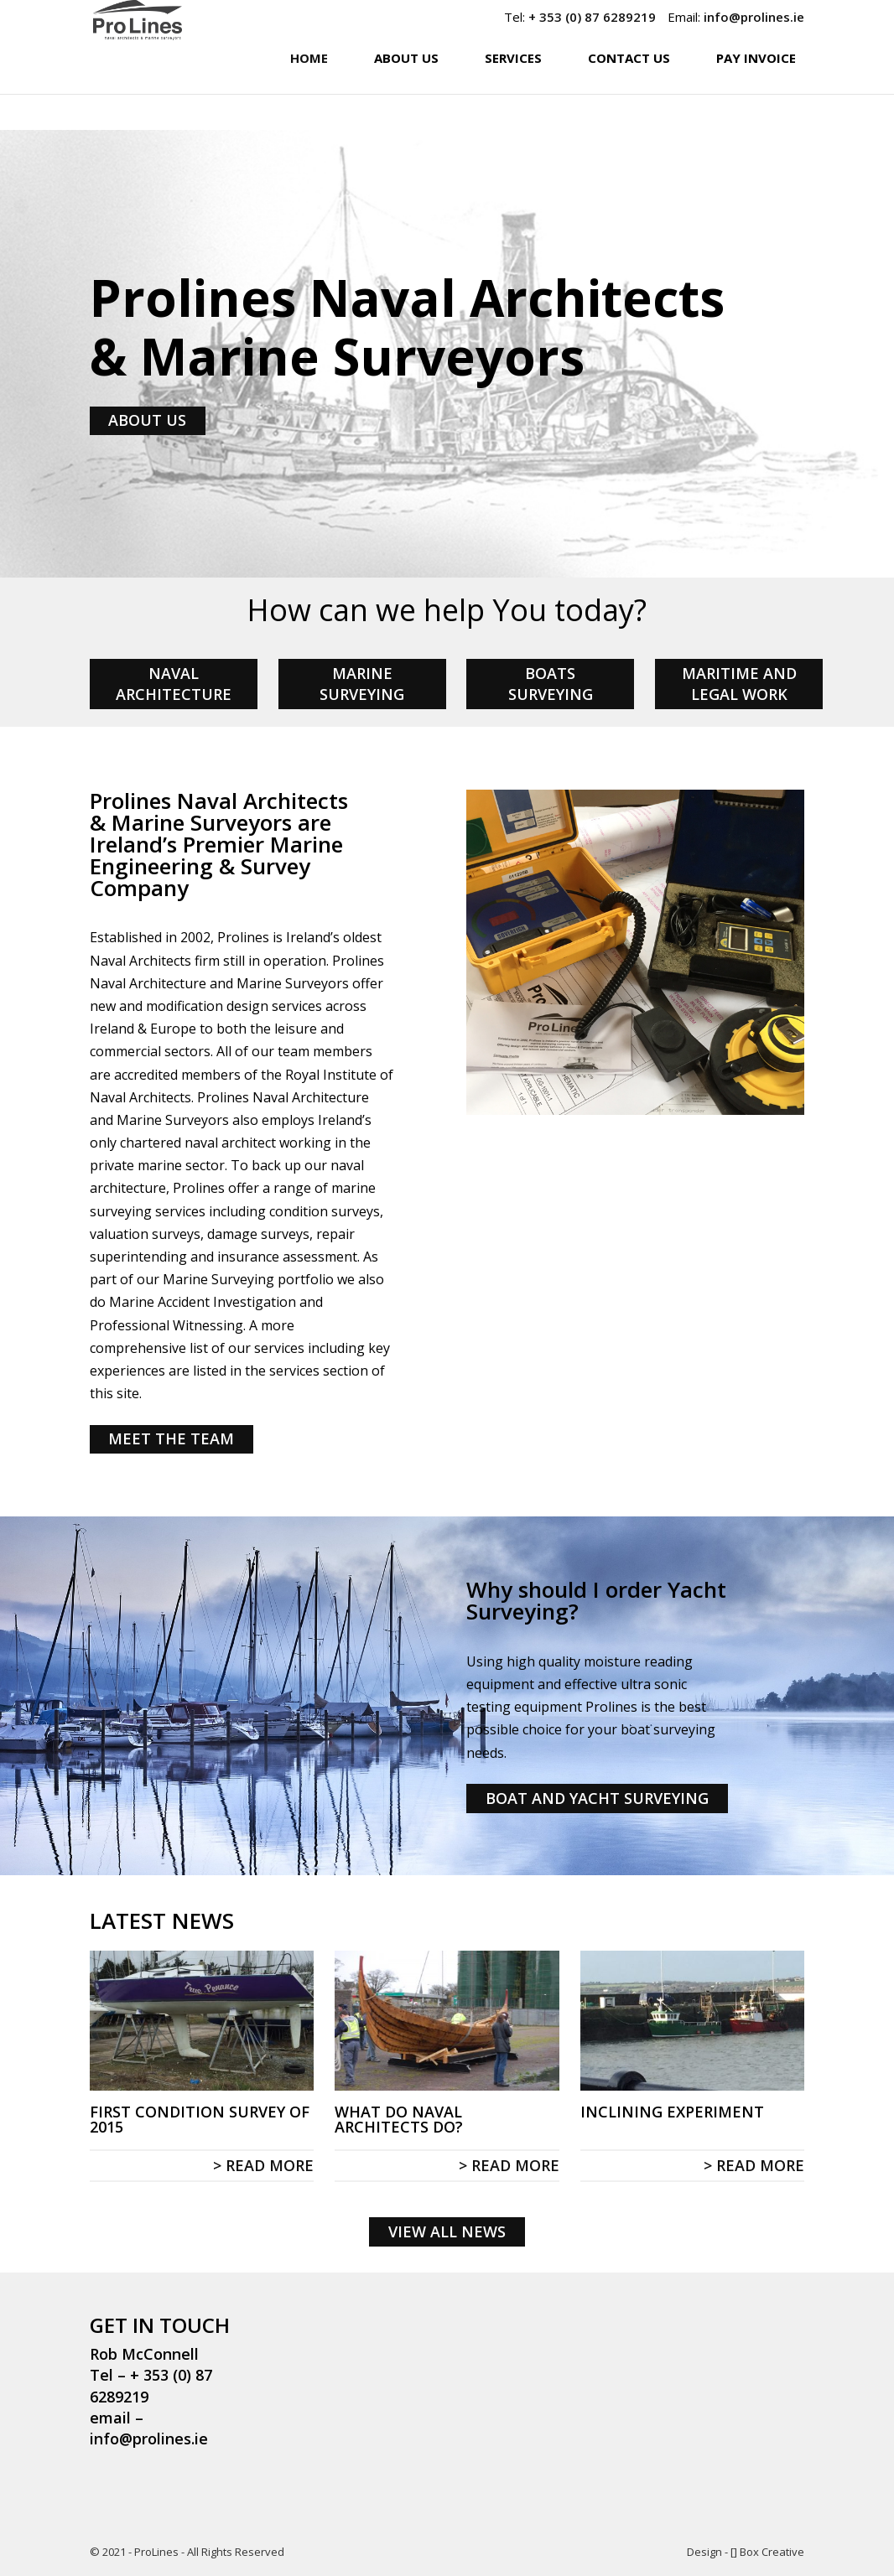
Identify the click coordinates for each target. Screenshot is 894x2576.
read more (270, 2165)
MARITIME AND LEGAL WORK (739, 683)
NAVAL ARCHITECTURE (173, 683)
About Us (406, 93)
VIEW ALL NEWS (447, 2231)
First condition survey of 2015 (199, 2119)
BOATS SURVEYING (550, 683)
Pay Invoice (756, 93)
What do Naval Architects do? (399, 2119)
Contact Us (629, 93)
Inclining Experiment (672, 2112)
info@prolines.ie (754, 16)
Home (309, 93)
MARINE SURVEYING (362, 683)
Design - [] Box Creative (745, 2551)
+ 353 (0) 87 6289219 (592, 16)
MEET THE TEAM (171, 1438)
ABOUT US (147, 420)
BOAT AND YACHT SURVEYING (597, 1798)
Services (513, 93)
